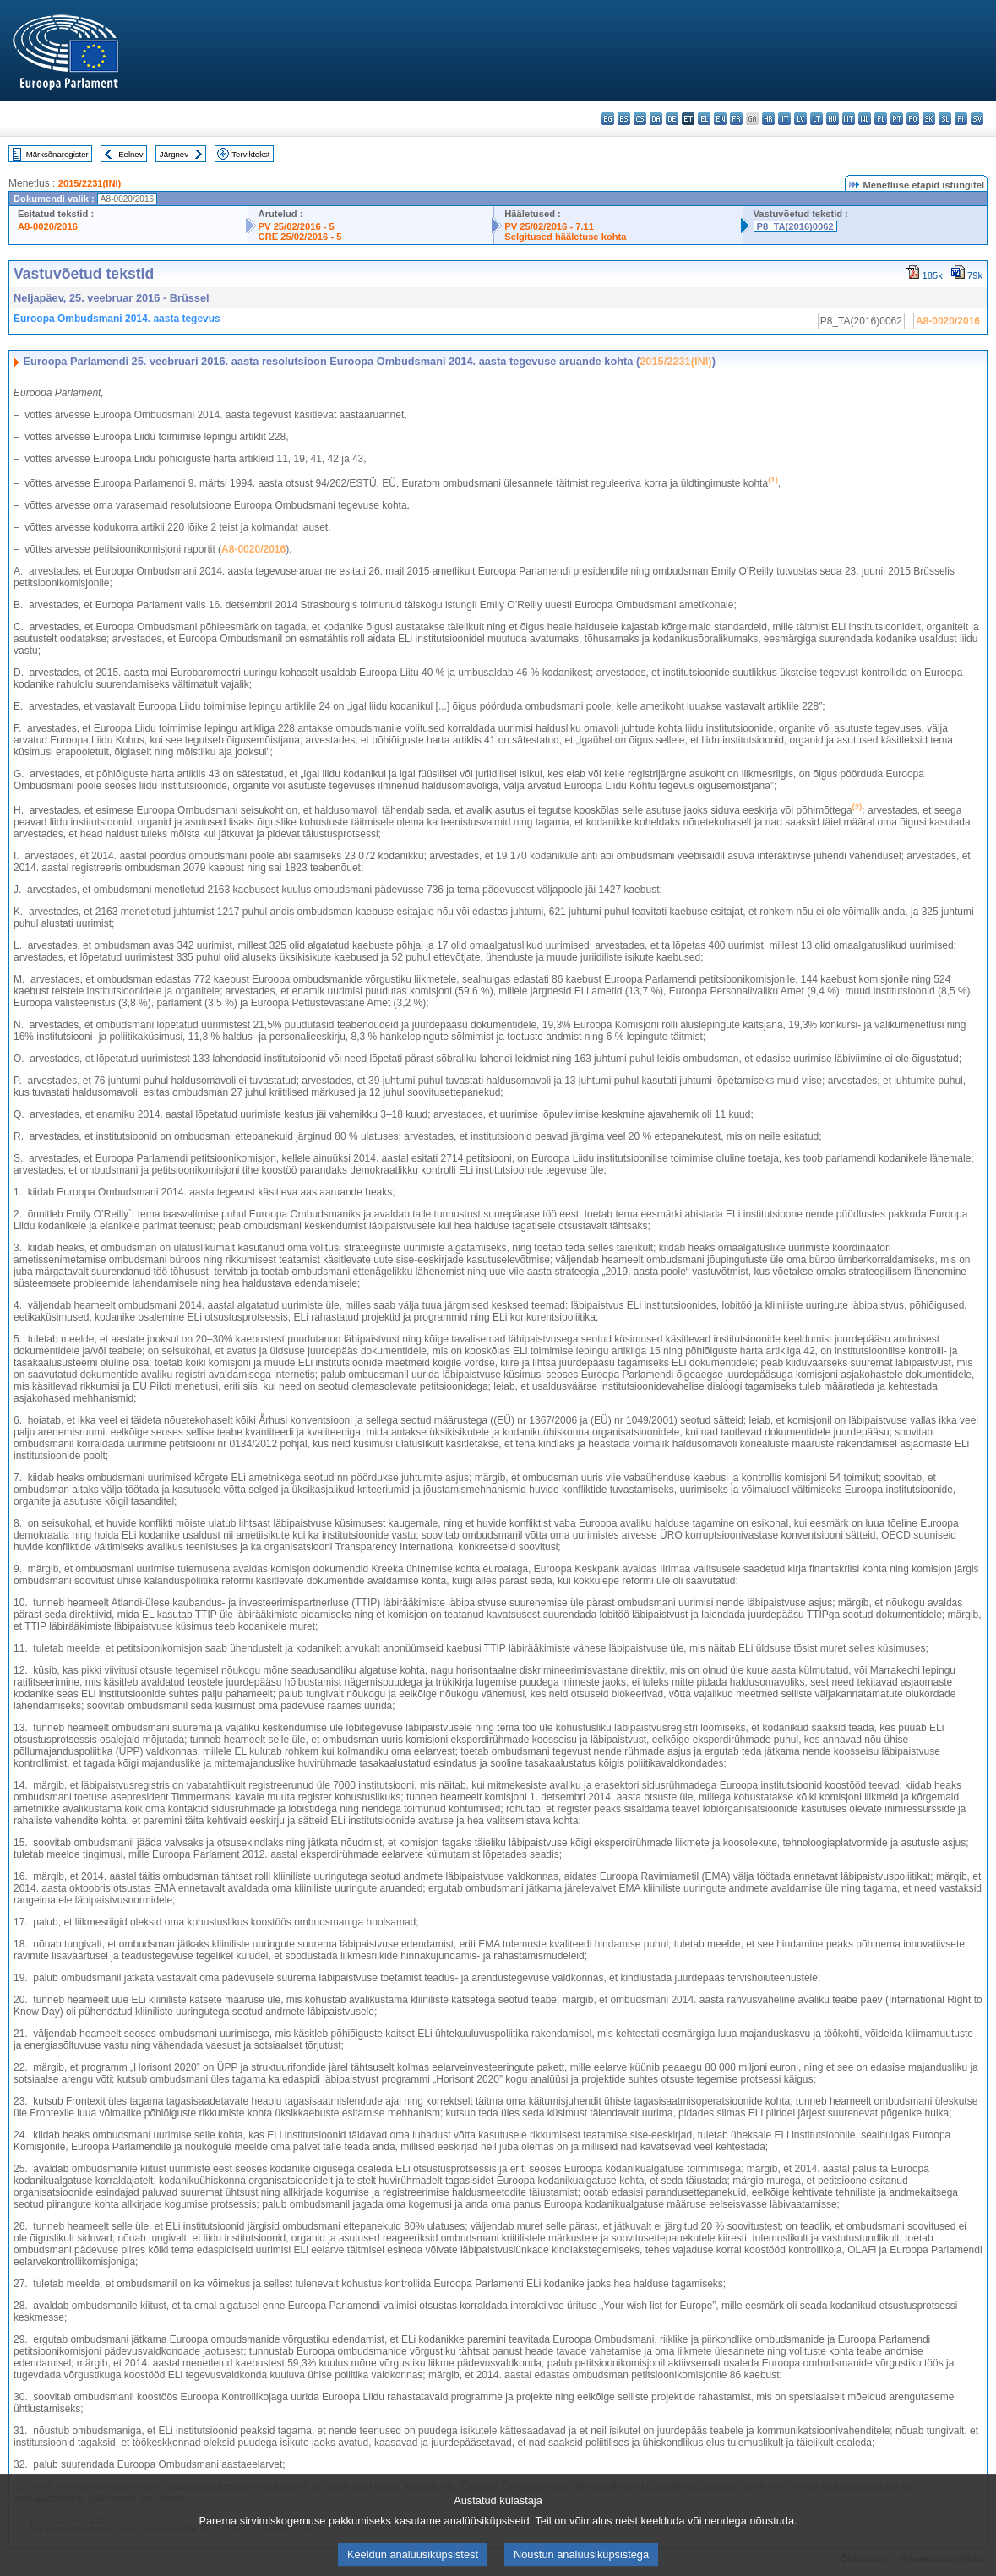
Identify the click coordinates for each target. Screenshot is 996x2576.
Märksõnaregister (57, 154)
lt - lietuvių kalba (816, 118)
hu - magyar (832, 118)
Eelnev (130, 154)
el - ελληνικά (704, 118)
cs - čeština (640, 118)
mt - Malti (848, 118)
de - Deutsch (672, 118)
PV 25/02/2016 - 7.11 (549, 226)
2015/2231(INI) (90, 183)
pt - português (896, 118)
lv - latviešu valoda (800, 118)
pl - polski (880, 118)
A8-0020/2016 (48, 226)
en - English (720, 118)
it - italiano (784, 118)
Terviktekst (250, 154)
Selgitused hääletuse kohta (565, 236)
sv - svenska (977, 118)
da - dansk (656, 118)
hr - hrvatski (768, 118)
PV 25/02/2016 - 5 (297, 226)
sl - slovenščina (945, 118)
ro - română (912, 118)
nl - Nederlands (864, 118)
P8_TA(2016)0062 (795, 226)
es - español (624, 118)
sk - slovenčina (929, 118)
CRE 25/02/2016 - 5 (300, 236)
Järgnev (174, 154)
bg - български (607, 118)
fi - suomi (961, 118)
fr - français (736, 118)
